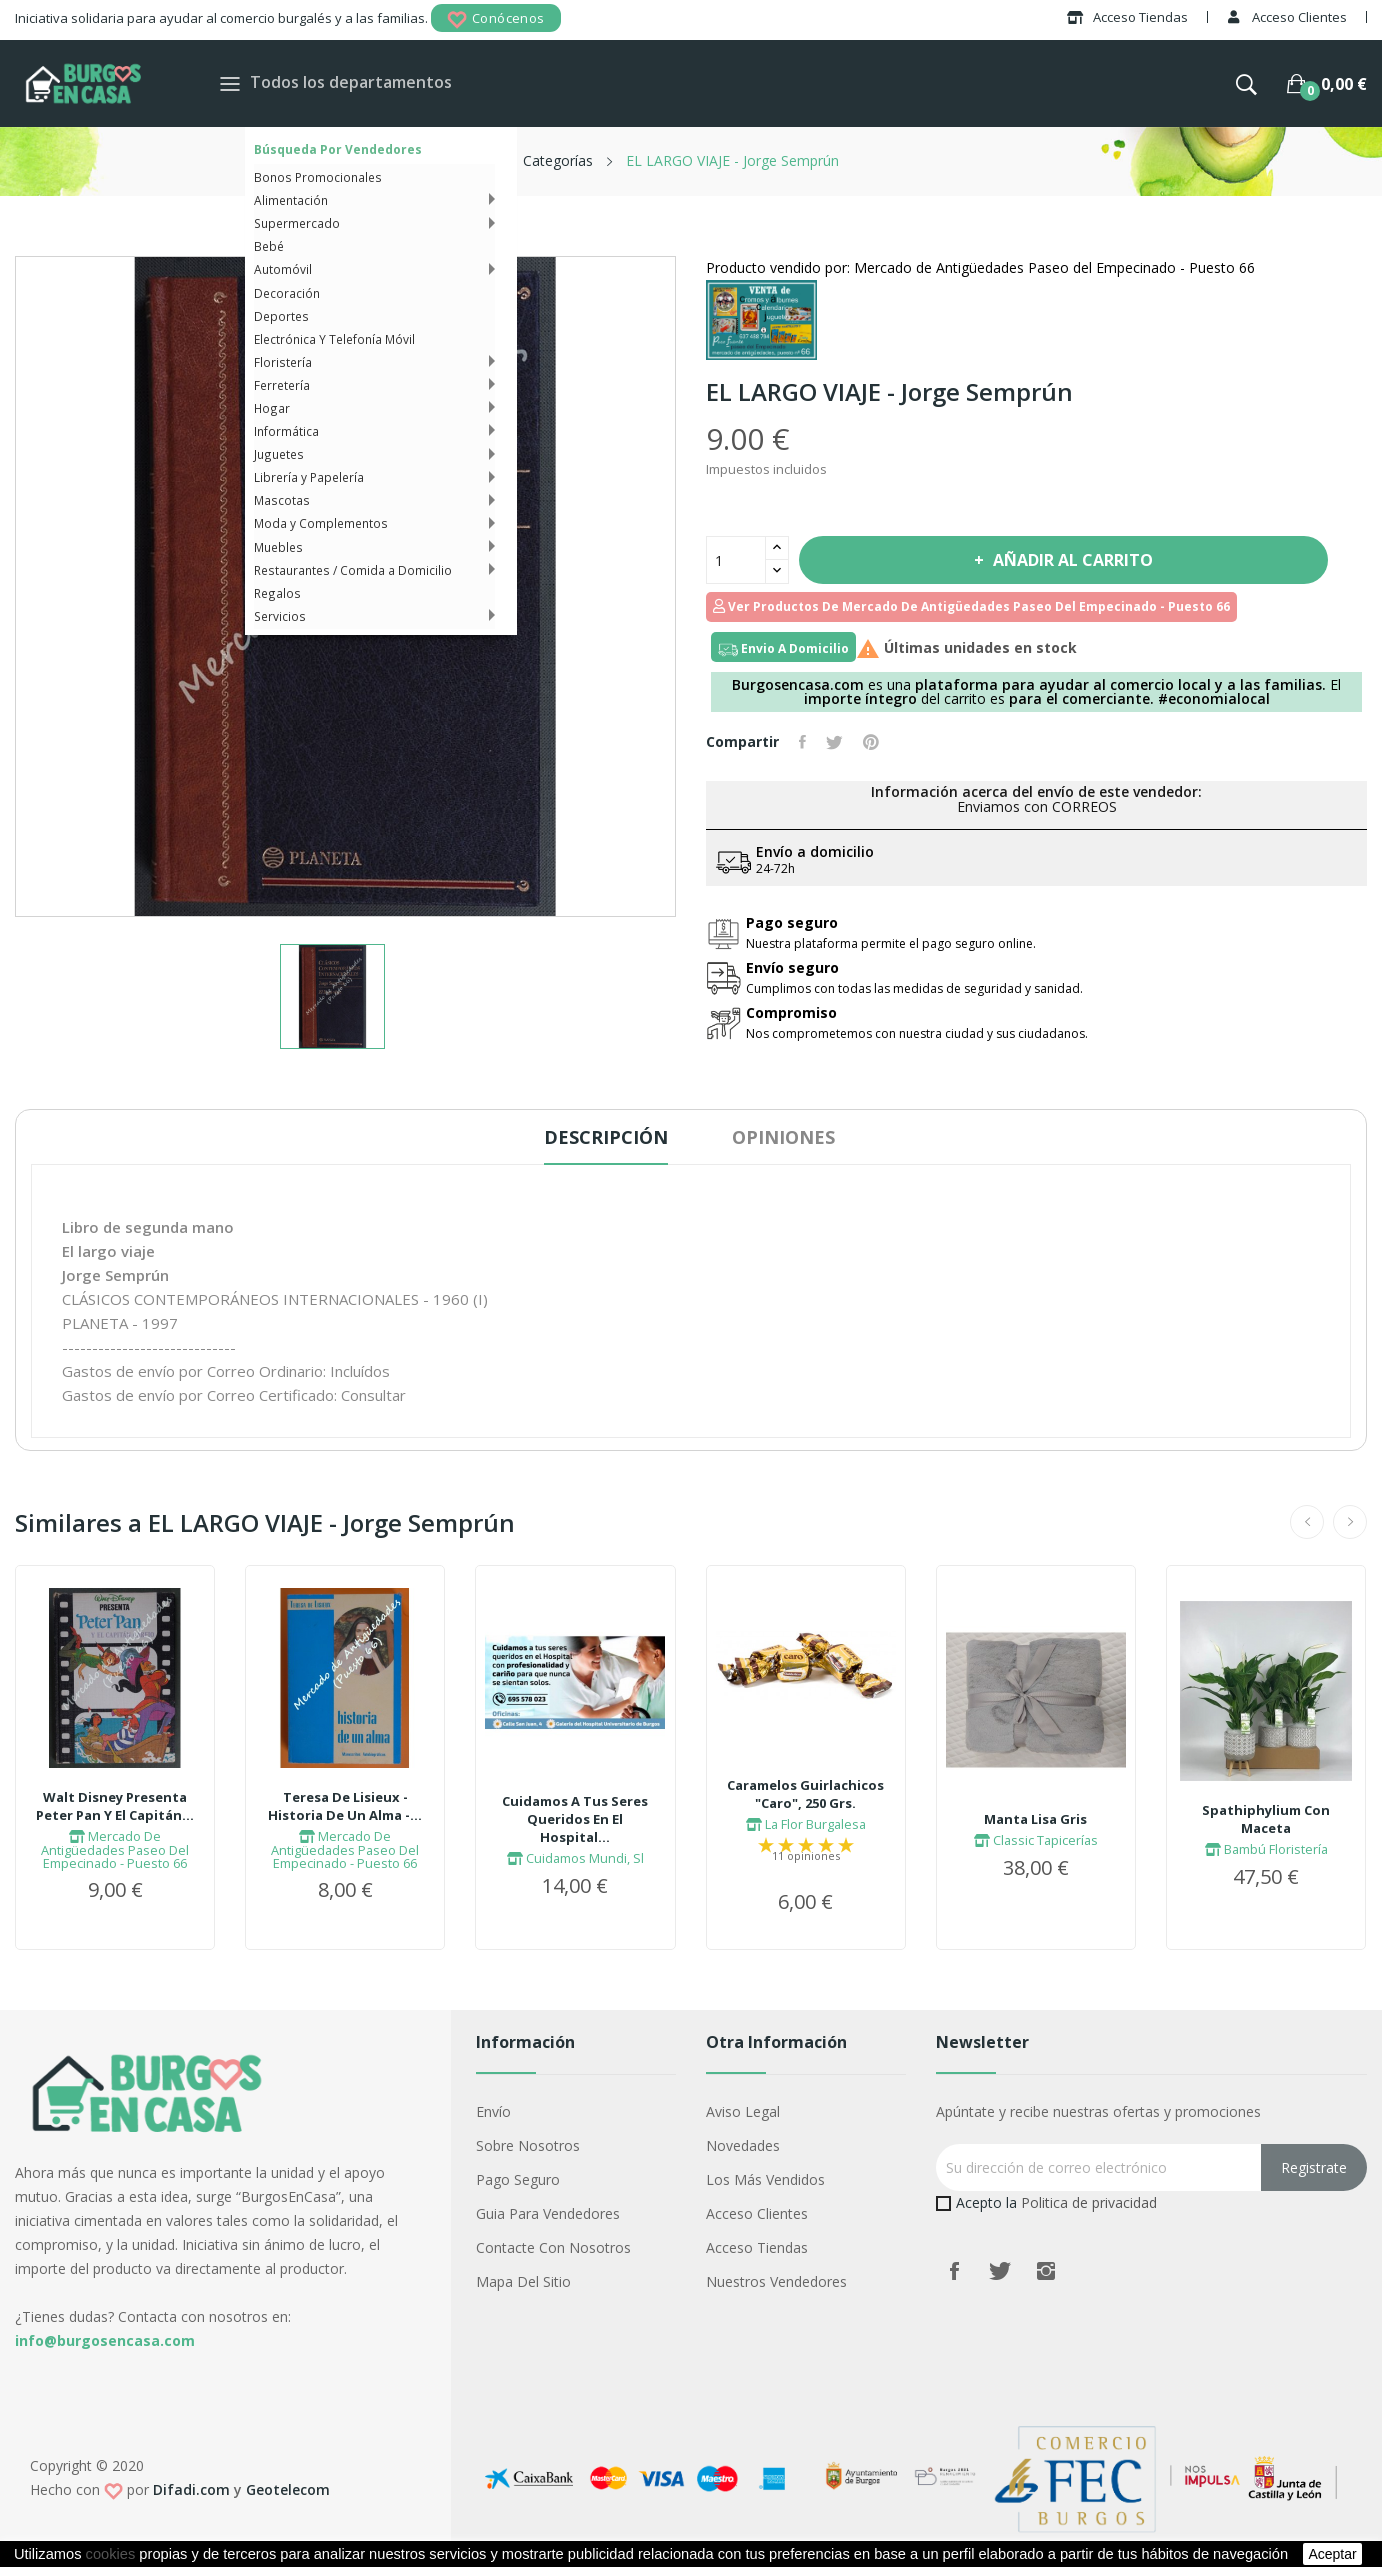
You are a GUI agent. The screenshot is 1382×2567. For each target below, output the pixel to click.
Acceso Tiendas (757, 2247)
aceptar (1332, 2554)
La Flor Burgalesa (806, 1824)
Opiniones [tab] (783, 1137)
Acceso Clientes (757, 2213)
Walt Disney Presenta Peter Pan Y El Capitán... (115, 1806)
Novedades (743, 2145)
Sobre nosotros (528, 2145)
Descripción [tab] (606, 1137)
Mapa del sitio (523, 2281)
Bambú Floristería (1266, 1849)
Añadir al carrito (1071, 560)
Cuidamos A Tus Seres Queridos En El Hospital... (575, 1819)
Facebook (954, 2271)
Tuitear (834, 742)
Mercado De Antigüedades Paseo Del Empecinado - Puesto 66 (115, 1849)
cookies (111, 2554)
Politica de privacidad (1089, 2202)
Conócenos (496, 19)
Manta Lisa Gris (1035, 1819)
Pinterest (871, 742)
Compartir (802, 742)
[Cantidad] (736, 560)
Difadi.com (191, 2489)
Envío (493, 2111)
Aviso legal (743, 2111)
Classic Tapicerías (1036, 1840)
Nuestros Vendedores (776, 2281)
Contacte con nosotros (553, 2247)
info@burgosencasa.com (105, 2340)
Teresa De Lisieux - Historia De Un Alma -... (345, 1806)
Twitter (1000, 2271)
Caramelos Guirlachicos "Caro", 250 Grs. (805, 1794)
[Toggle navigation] (230, 83)
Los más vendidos (765, 2179)
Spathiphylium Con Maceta (1266, 1819)
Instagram (1046, 2271)
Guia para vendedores (548, 2213)
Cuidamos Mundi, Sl (575, 1858)
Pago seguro (518, 2179)
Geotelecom (288, 2489)
